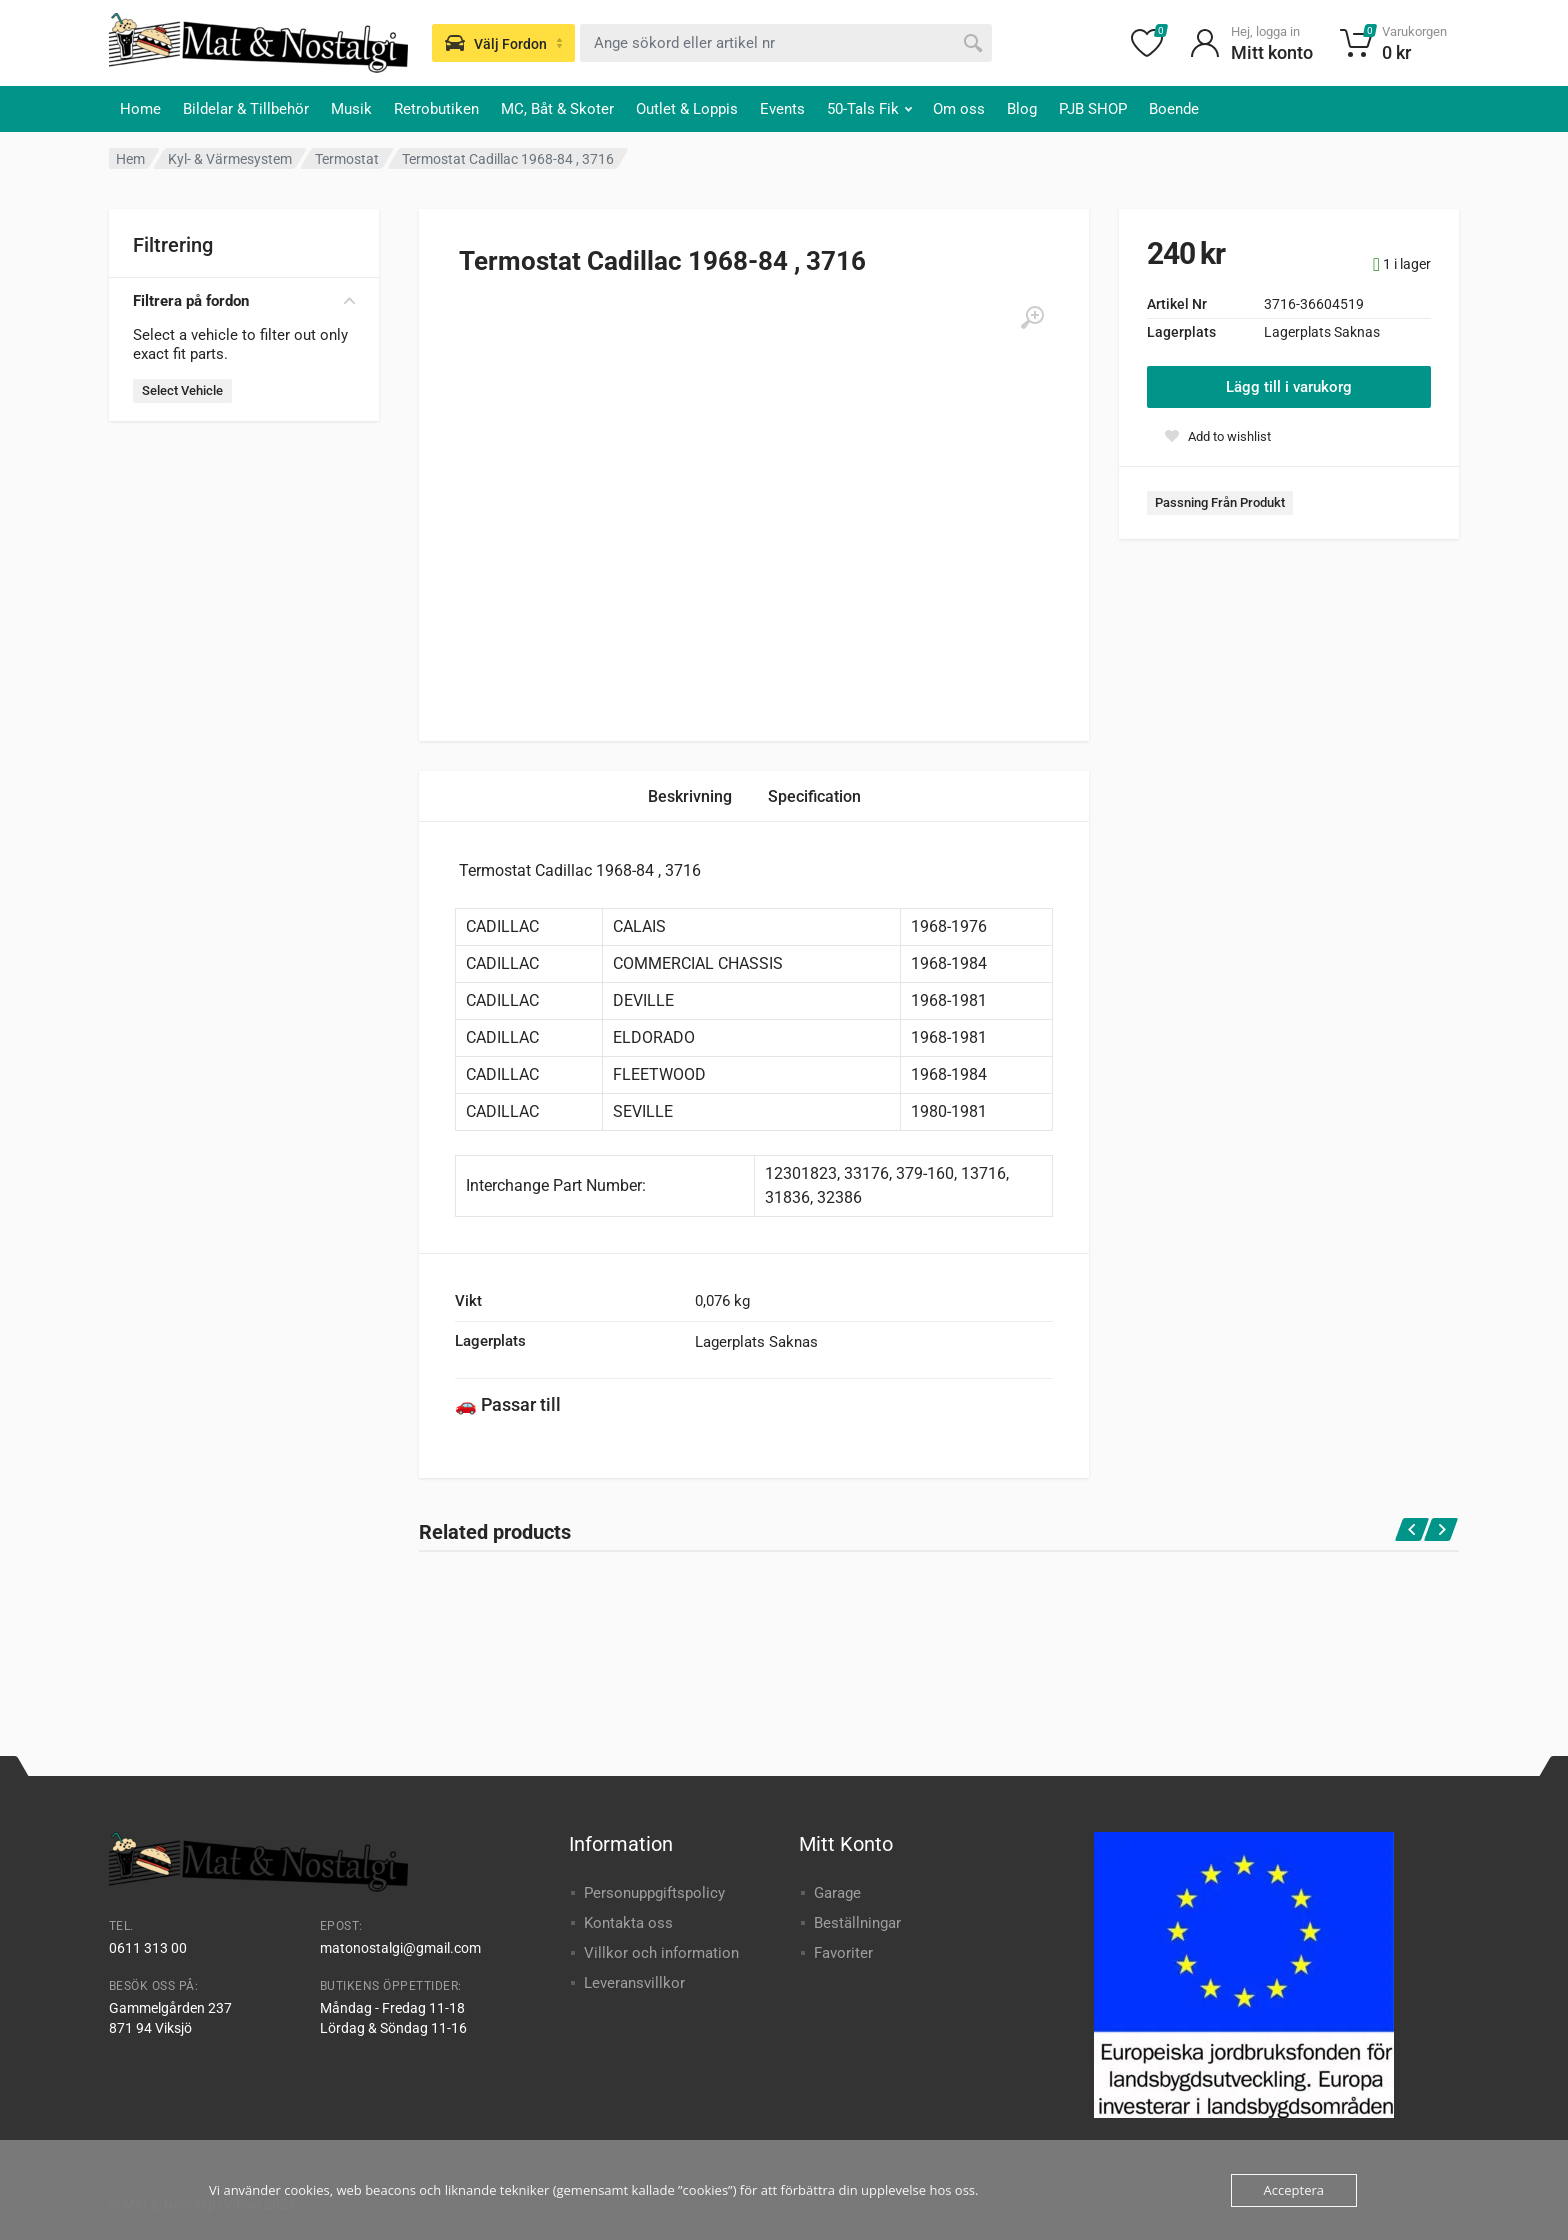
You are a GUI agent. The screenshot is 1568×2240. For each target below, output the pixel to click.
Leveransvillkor (634, 1983)
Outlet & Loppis (687, 109)
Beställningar (857, 1923)
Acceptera (1294, 2190)
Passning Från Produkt (1220, 502)
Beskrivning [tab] (690, 796)
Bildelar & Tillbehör (246, 109)
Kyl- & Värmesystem (230, 159)
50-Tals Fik (869, 109)
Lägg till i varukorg (1289, 387)
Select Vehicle (182, 390)
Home (140, 109)
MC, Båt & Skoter (557, 109)
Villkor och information (661, 1953)
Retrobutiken (436, 109)
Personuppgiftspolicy (654, 1893)
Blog (1022, 109)
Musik (351, 109)
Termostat (347, 159)
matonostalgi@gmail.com (400, 1948)
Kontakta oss (628, 1923)
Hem (130, 159)
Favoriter (843, 1953)
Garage (837, 1893)
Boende (1174, 109)
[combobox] (786, 43)
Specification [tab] (814, 796)
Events (782, 109)
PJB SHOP (1093, 109)
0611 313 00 (148, 1948)
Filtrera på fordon (244, 301)
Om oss (959, 109)
